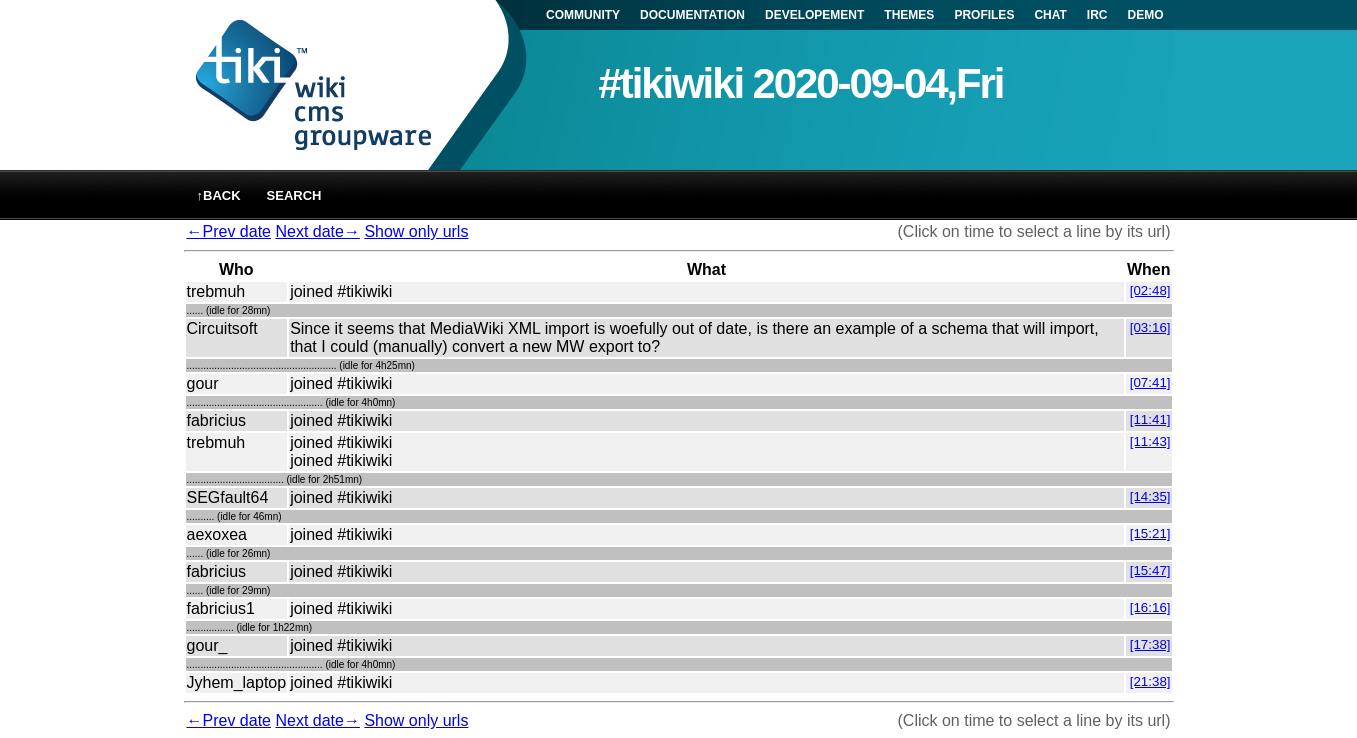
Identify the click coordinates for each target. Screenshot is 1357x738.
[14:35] (1150, 496)
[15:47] (1150, 570)
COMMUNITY (583, 15)
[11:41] (1150, 419)
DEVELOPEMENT (814, 15)
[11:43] (1150, 441)
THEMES (909, 15)
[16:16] (1150, 607)
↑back (219, 195)
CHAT (1050, 15)
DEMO (1146, 15)
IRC (1097, 15)
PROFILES (984, 15)
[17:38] (1150, 644)
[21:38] (1150, 681)
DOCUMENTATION (692, 15)
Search (294, 195)
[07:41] (1150, 382)
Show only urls (416, 231)
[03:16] (1150, 327)
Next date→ (317, 231)
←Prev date (229, 231)
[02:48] (1150, 290)
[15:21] (1150, 533)
